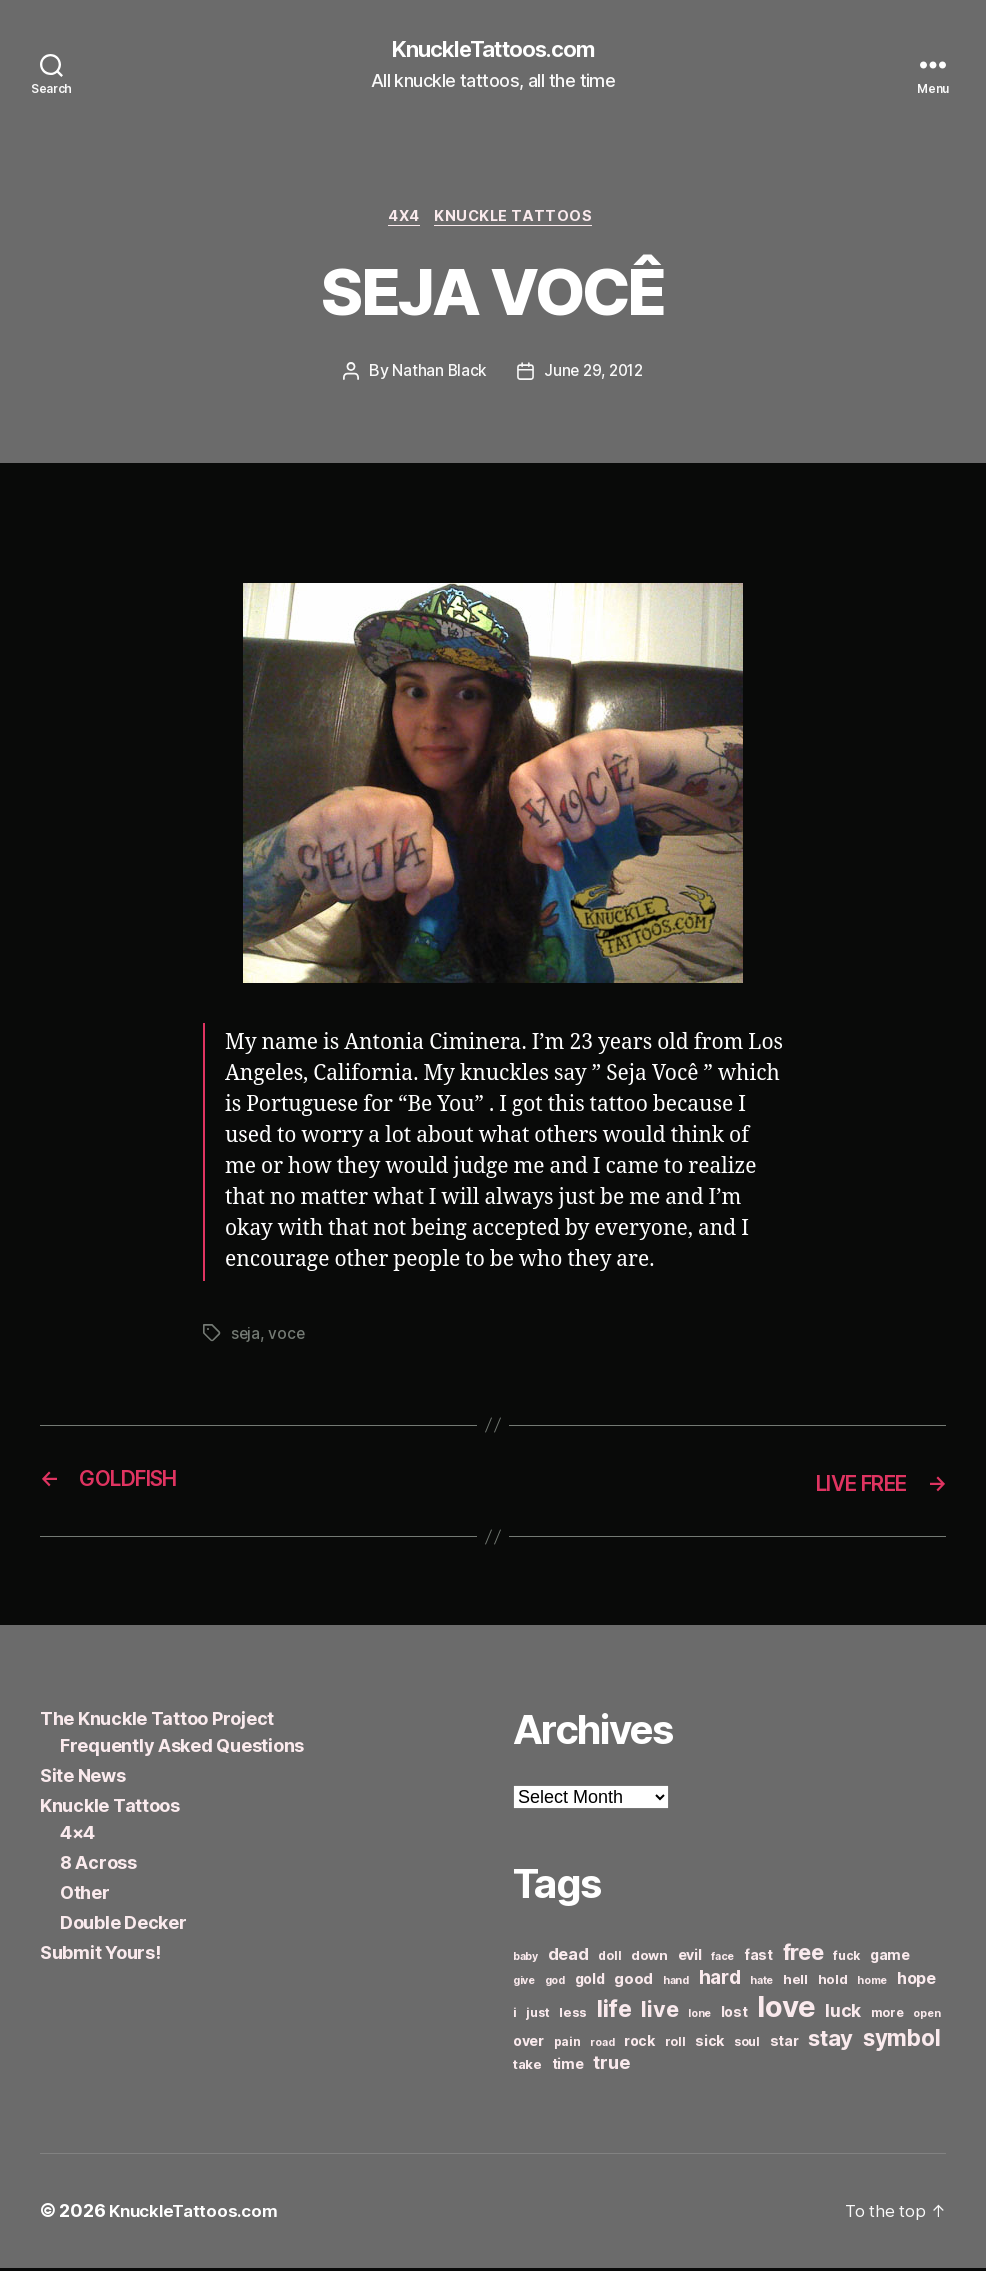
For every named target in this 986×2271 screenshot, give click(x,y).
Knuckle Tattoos (519, 220)
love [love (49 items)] (786, 2010)
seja (246, 1338)
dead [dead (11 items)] (568, 1958)
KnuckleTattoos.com (493, 50)
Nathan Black (436, 376)
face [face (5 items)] (722, 1960)
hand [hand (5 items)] (676, 1984)
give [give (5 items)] (524, 1984)
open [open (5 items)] (926, 2017)
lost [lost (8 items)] (734, 2015)
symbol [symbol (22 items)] (901, 2041)
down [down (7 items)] (649, 1959)
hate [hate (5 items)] (761, 1984)
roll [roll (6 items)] (675, 2045)
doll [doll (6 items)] (609, 1959)
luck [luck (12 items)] (843, 2014)
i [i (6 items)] (515, 2016)
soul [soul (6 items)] (747, 2045)
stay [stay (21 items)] (830, 2042)
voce (287, 1338)
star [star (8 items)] (784, 2044)
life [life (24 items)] (614, 2012)
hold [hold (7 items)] (833, 1983)
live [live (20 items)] (659, 2013)
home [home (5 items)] (872, 1984)
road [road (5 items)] (602, 2046)
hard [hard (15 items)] (720, 1981)
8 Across (98, 1866)
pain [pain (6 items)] (567, 2045)
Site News (83, 1779)
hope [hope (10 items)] (916, 1982)
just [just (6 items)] (537, 2016)
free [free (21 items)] (803, 1956)
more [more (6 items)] (887, 2016)
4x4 (403, 220)
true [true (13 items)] (611, 2066)
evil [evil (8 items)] (690, 1958)
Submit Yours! (100, 1956)
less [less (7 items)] (573, 2016)
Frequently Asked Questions (182, 1749)
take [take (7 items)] (527, 2068)
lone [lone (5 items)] (699, 2017)
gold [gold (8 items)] (590, 1982)
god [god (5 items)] (555, 1984)
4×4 (77, 1836)
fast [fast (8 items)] (758, 1958)
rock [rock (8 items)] (639, 2044)
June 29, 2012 (594, 376)
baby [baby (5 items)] (525, 1960)
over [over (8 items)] (528, 2044)
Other (85, 1896)
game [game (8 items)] (890, 1958)
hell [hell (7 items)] (795, 1983)
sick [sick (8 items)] (709, 2044)
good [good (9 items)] (633, 1982)
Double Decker (123, 1926)
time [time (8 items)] (568, 2067)
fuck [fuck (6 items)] (846, 1959)
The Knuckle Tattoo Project (157, 1722)
